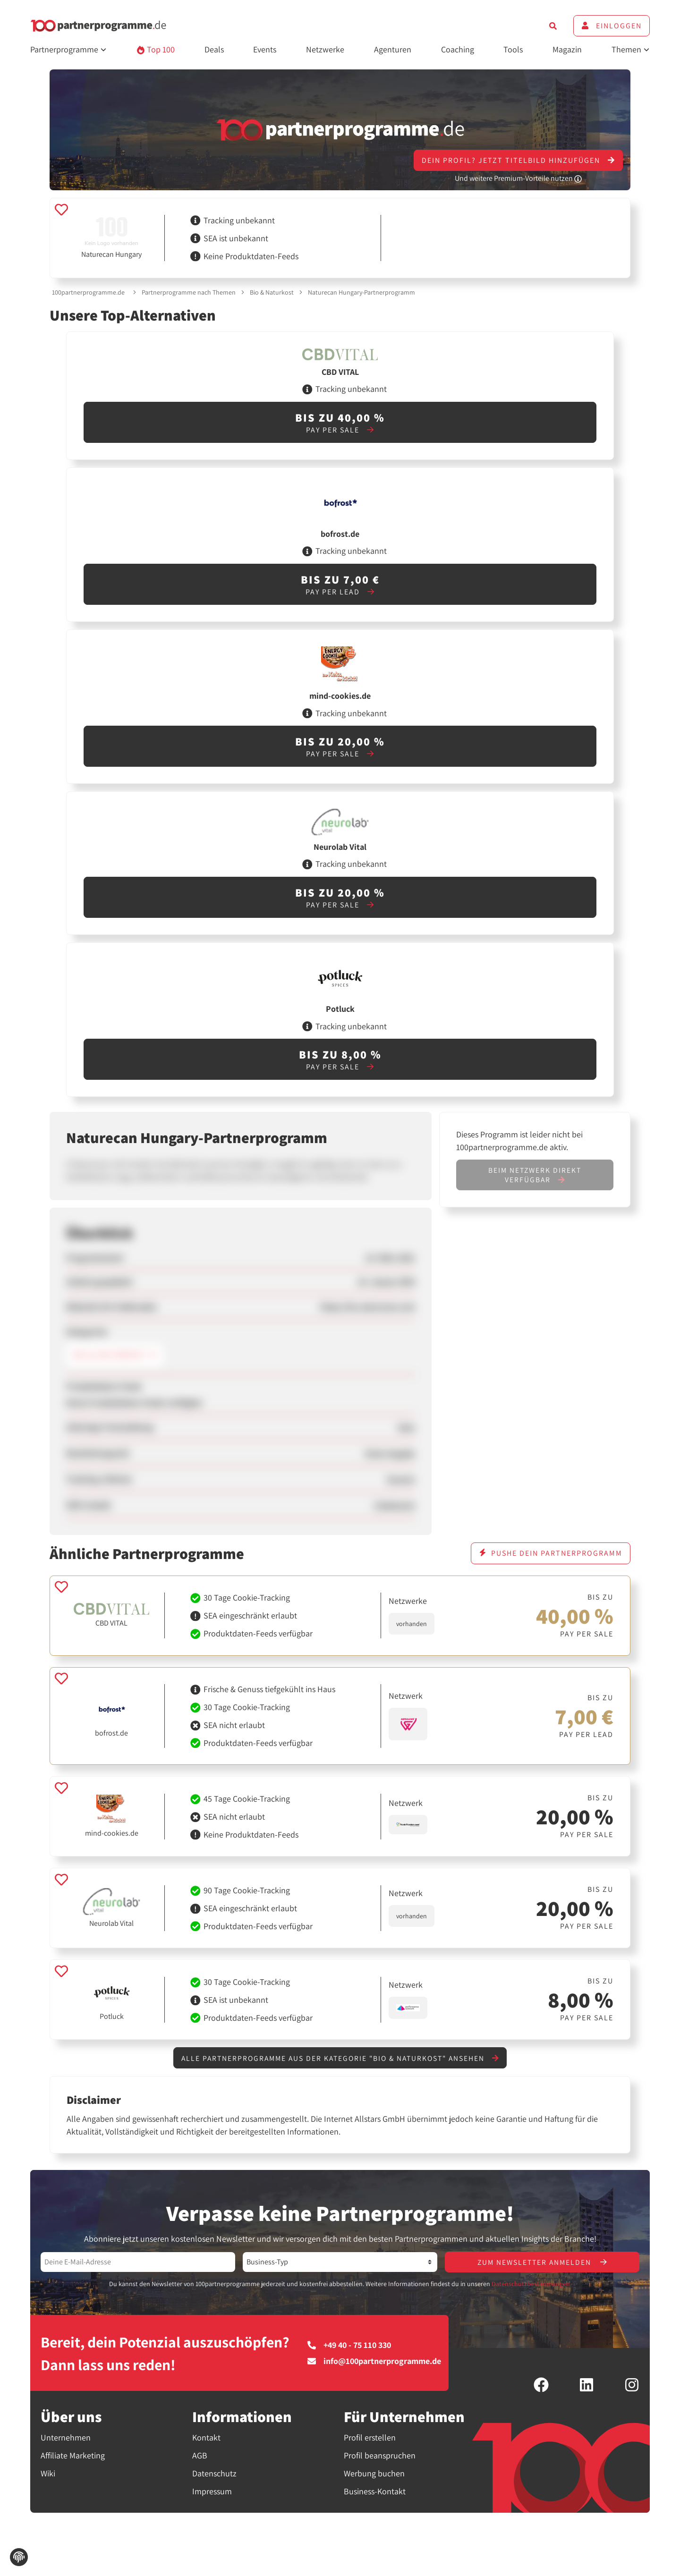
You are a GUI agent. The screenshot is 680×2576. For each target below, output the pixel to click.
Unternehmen (66, 2438)
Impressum (212, 2492)
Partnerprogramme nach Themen (189, 292)
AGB (199, 2456)
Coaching (457, 49)
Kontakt (206, 2438)
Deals (214, 49)
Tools (513, 49)
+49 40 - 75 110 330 (349, 2346)
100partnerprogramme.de (88, 292)
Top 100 (155, 49)
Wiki (48, 2474)
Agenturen (392, 49)
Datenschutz (214, 2474)
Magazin (567, 49)
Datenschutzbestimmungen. (531, 2284)
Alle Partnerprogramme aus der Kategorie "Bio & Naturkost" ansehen (340, 2058)
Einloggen (611, 26)
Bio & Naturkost (272, 292)
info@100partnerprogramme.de (374, 2362)
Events (264, 49)
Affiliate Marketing (73, 2456)
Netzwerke (325, 49)
